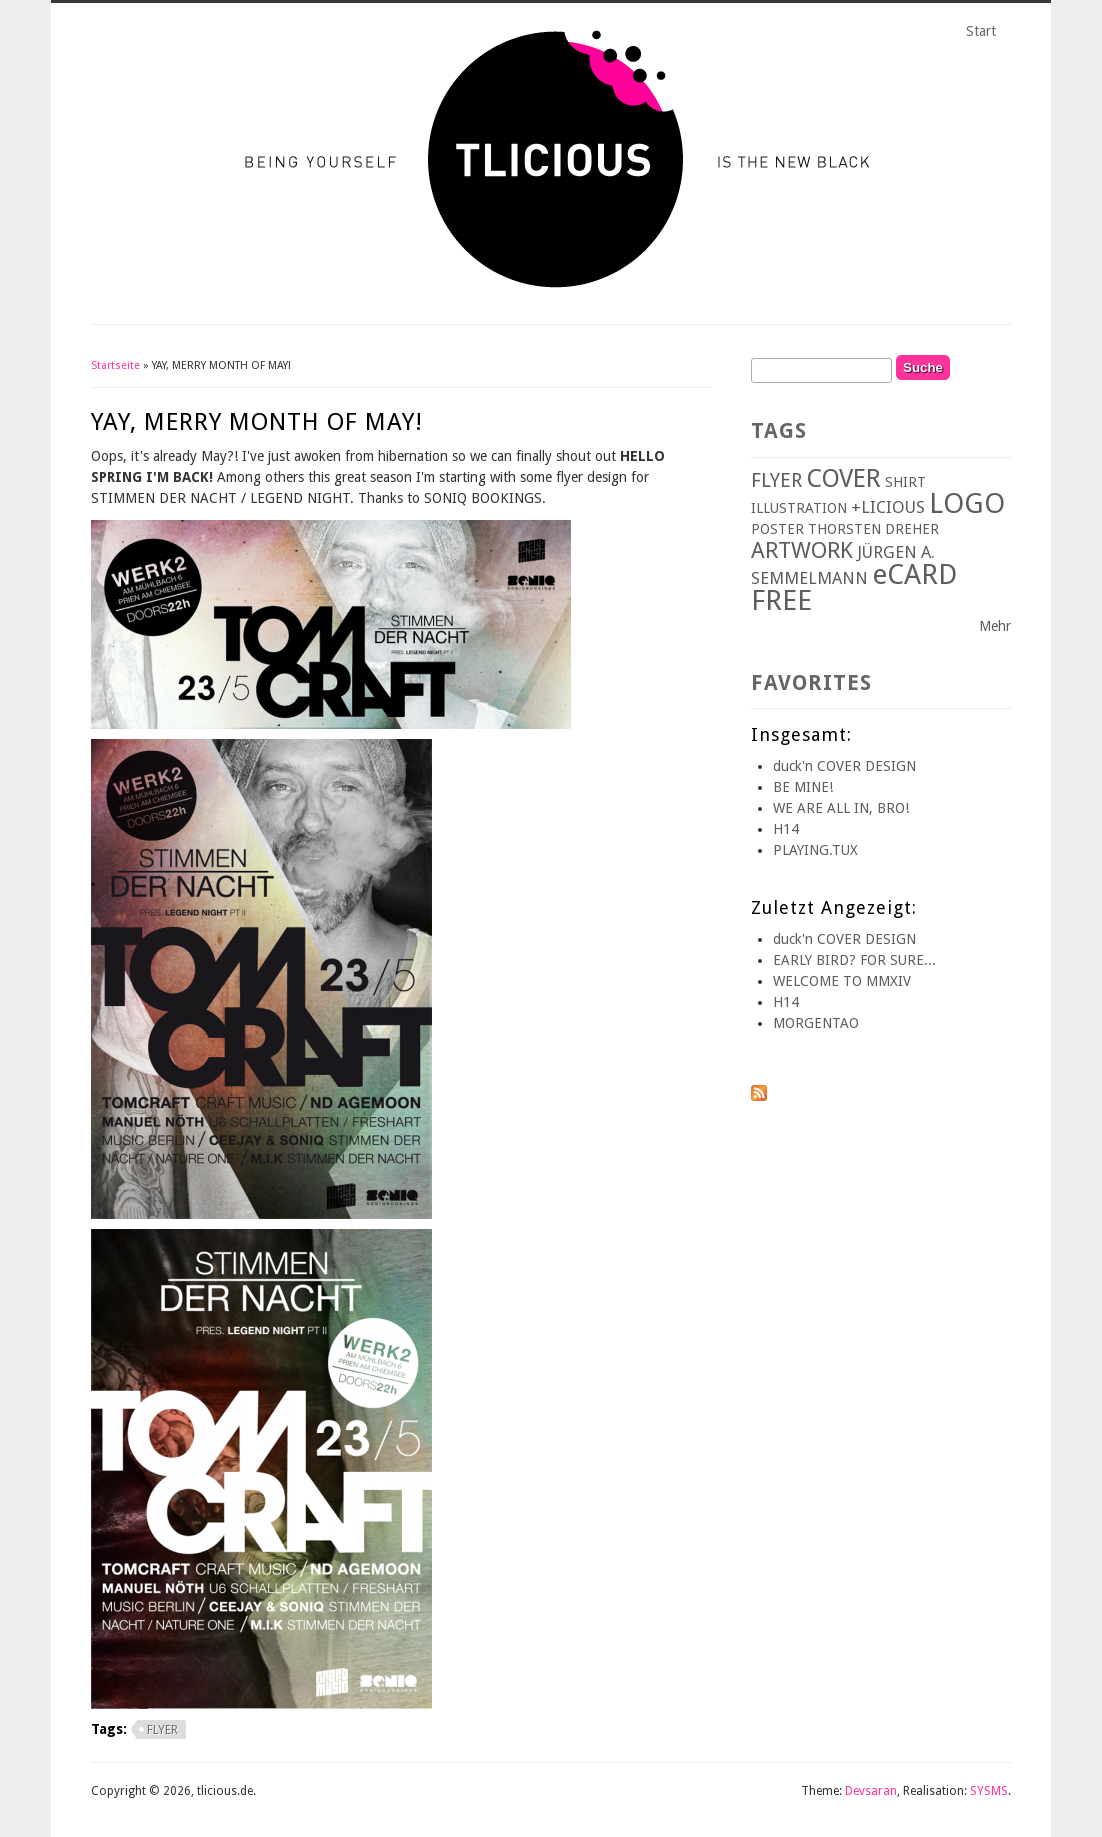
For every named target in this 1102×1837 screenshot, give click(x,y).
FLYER (162, 1730)
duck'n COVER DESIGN (844, 766)
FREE (781, 600)
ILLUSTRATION (799, 508)
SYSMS (989, 1791)
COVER (843, 478)
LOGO (967, 503)
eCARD (914, 574)
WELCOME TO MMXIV (842, 981)
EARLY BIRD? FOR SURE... (854, 960)
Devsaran (871, 1791)
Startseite (115, 365)
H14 (786, 829)
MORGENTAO (816, 1023)
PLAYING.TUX (815, 850)
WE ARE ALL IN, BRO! (841, 808)
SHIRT (905, 482)
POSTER (777, 529)
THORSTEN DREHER (873, 529)
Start (981, 31)
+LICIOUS (888, 507)
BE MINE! (803, 787)
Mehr (995, 626)
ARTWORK (802, 550)
